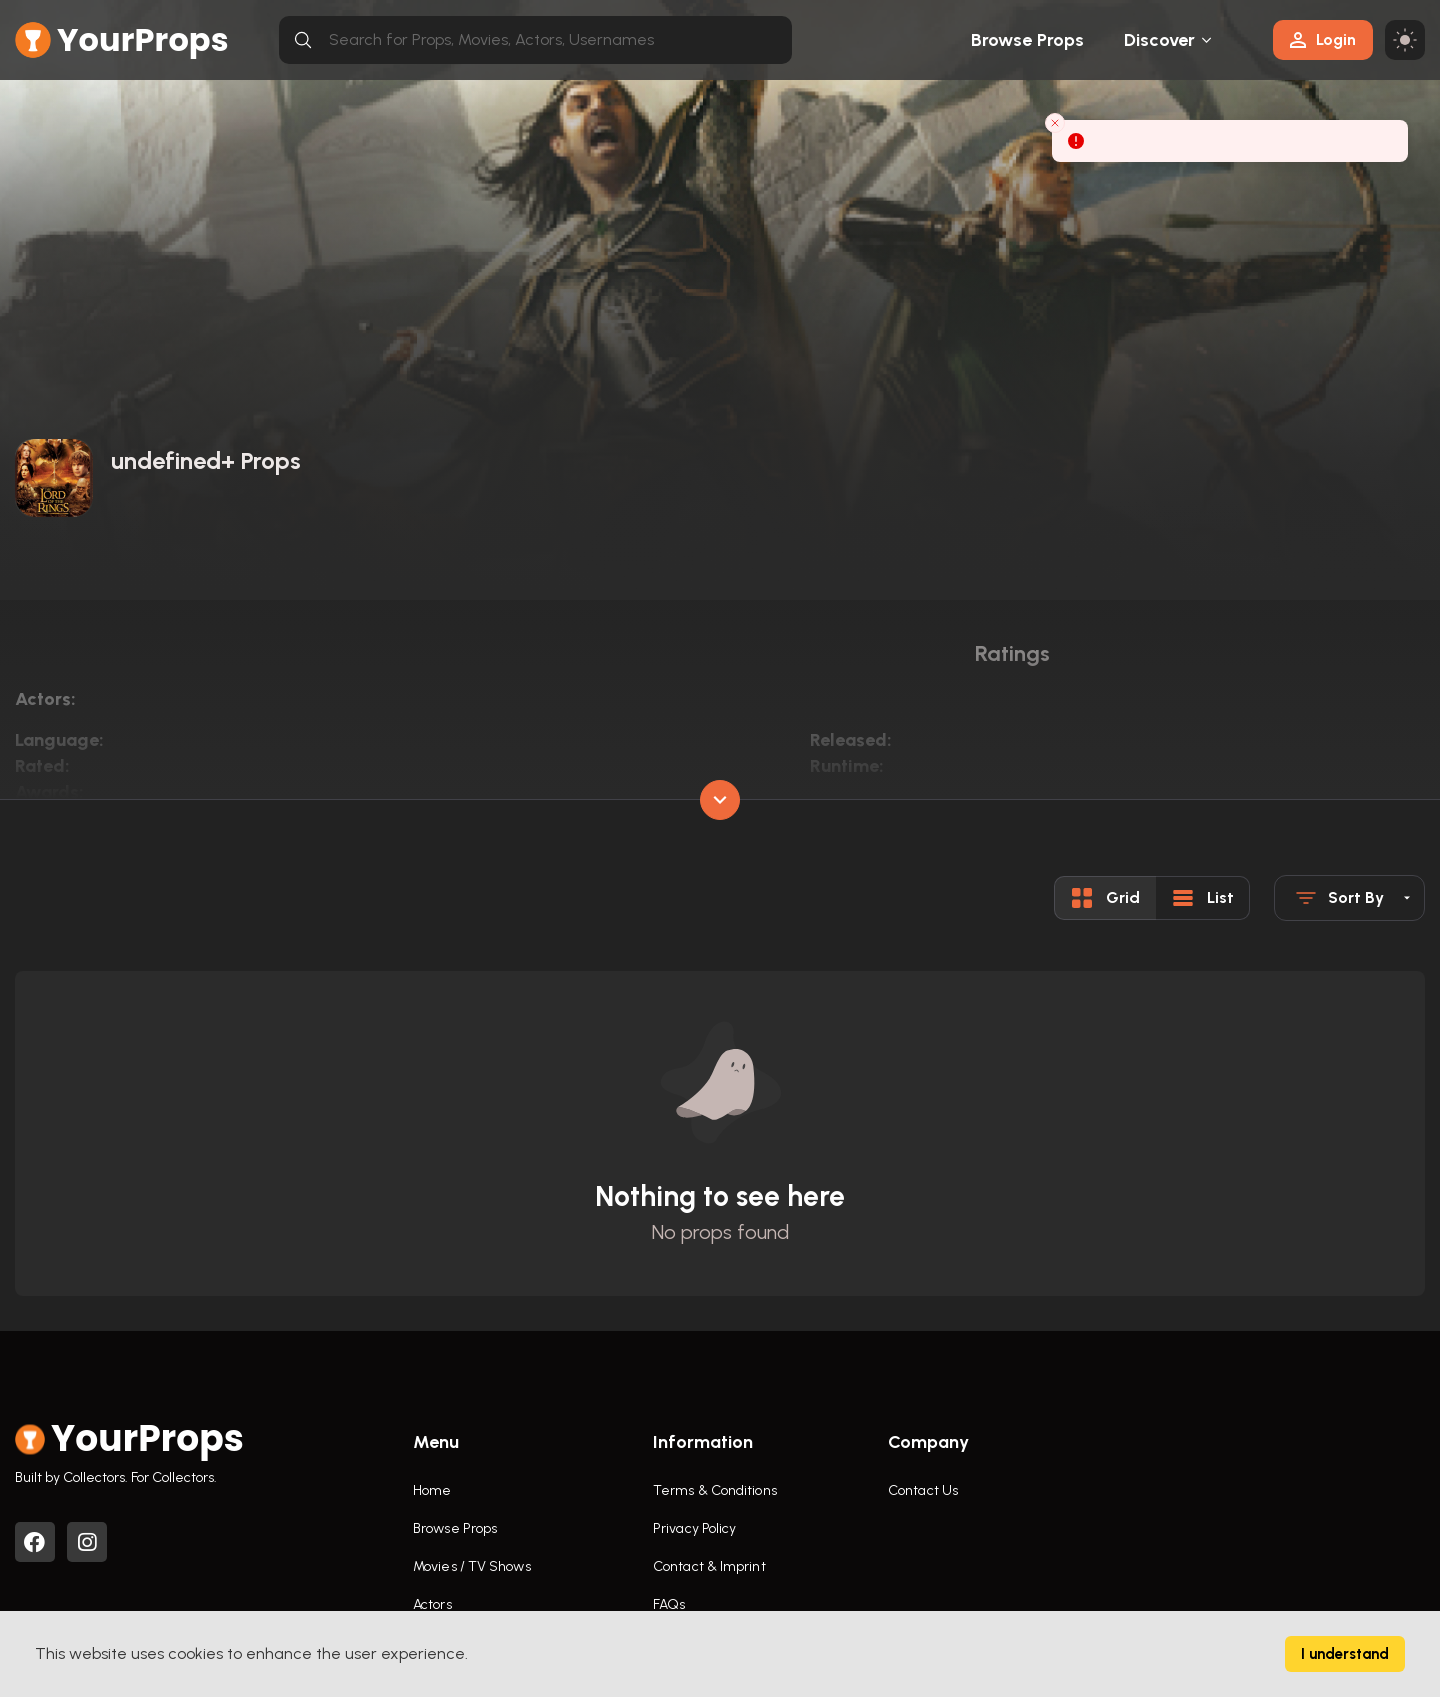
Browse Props (1027, 40)
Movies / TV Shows (472, 1566)
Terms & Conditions (715, 1490)
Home (432, 1490)
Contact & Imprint (709, 1566)
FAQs (669, 1604)
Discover (1160, 40)
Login (1323, 39)
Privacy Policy (694, 1528)
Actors (432, 1604)
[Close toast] (1055, 123)
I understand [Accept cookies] (1345, 1654)
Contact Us (923, 1490)
